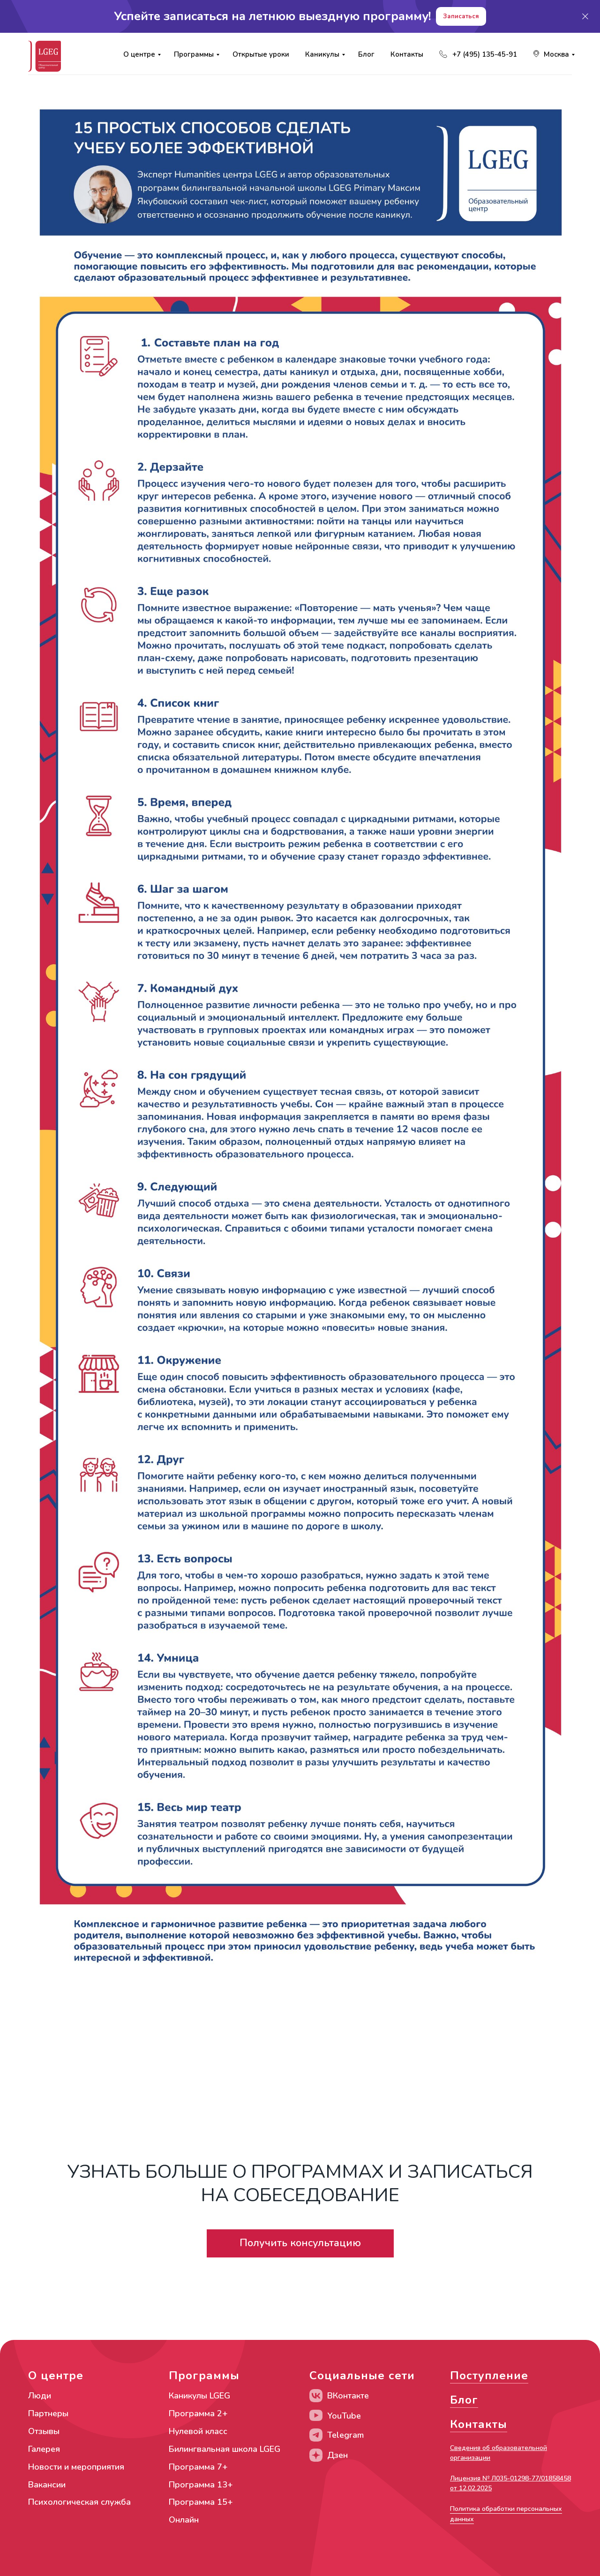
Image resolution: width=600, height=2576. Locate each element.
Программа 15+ (201, 2502)
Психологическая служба (79, 2502)
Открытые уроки (260, 54)
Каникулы (322, 54)
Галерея (44, 2449)
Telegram (345, 2435)
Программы (194, 54)
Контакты (406, 54)
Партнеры (48, 2413)
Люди (39, 2395)
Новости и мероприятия (76, 2466)
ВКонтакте (348, 2395)
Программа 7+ (198, 2466)
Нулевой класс (198, 2431)
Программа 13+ (201, 2484)
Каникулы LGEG (199, 2395)
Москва (556, 54)
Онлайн (184, 2519)
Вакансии (47, 2484)
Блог (366, 54)
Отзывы (44, 2431)
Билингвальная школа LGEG (224, 2449)
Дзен (337, 2455)
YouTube (344, 2415)
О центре (139, 54)
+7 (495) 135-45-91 (484, 54)
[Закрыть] (585, 16)
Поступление (489, 2375)
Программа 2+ (198, 2413)
